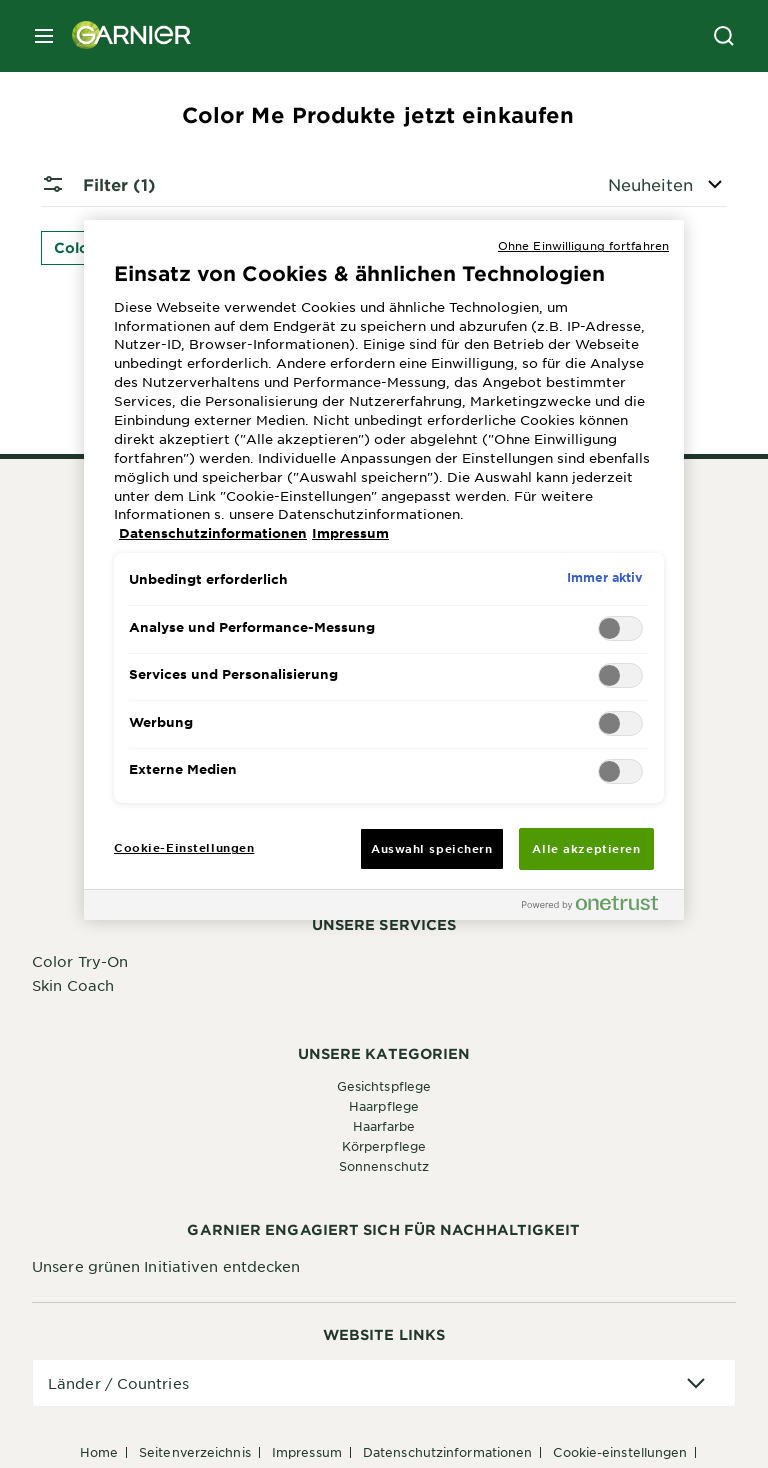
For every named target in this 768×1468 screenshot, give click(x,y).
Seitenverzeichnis (195, 1452)
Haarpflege (384, 1106)
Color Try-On (80, 961)
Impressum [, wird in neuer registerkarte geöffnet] (350, 533)
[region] (384, 570)
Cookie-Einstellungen (620, 1452)
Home (99, 1452)
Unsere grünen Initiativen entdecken (166, 1266)
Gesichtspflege (384, 1086)
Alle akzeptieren (586, 848)
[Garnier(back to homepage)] (124, 36)
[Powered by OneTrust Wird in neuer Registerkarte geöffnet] (598, 907)
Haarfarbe (384, 1126)
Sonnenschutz (384, 1166)
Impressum (307, 1452)
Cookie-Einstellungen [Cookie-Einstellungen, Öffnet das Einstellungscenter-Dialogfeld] (184, 847)
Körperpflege (384, 1146)
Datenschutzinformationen (447, 1452)
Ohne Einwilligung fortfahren (583, 245)
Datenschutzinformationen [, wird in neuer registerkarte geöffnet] (213, 533)
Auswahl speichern (432, 848)
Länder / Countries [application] (118, 1383)
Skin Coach (73, 985)
